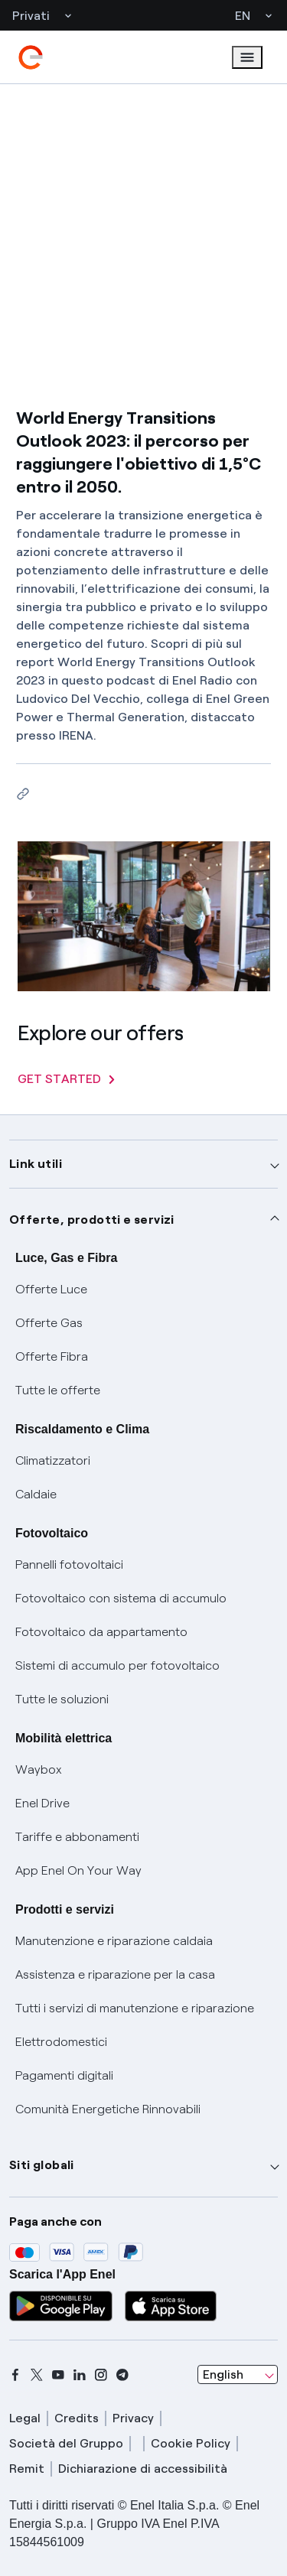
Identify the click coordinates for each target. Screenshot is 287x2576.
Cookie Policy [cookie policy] (190, 2443)
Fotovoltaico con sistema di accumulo (121, 1598)
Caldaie (36, 1494)
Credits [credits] (76, 2418)
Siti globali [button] (41, 2165)
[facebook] (15, 2375)
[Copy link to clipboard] (22, 793)
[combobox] (237, 2375)
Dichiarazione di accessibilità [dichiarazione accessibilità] (142, 2468)
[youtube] (58, 2375)
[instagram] (101, 2375)
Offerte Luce (51, 1289)
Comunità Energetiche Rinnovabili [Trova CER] (108, 2109)
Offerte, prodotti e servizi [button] (91, 1219)
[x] (37, 2375)
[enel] (30, 57)
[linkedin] (79, 2375)
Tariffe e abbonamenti (77, 1837)
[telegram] (122, 2375)
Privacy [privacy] (133, 2418)
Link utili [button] (35, 1163)
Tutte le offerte (57, 1390)
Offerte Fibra (51, 1356)
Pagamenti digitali (64, 2075)
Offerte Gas (49, 1323)
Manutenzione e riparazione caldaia (114, 1941)
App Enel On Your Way (78, 1870)
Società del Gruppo (66, 2443)
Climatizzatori (52, 1460)
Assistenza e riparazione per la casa (115, 1974)
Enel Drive (42, 1803)
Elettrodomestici (61, 2041)
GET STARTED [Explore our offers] (66, 1079)
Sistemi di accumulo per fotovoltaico (117, 1665)
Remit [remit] (26, 2468)
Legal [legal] (25, 2418)
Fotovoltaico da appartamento (101, 1632)
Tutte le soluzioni (62, 1699)
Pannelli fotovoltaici (69, 1564)
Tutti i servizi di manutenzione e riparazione (134, 2008)
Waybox (38, 1769)
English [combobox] (223, 2374)
